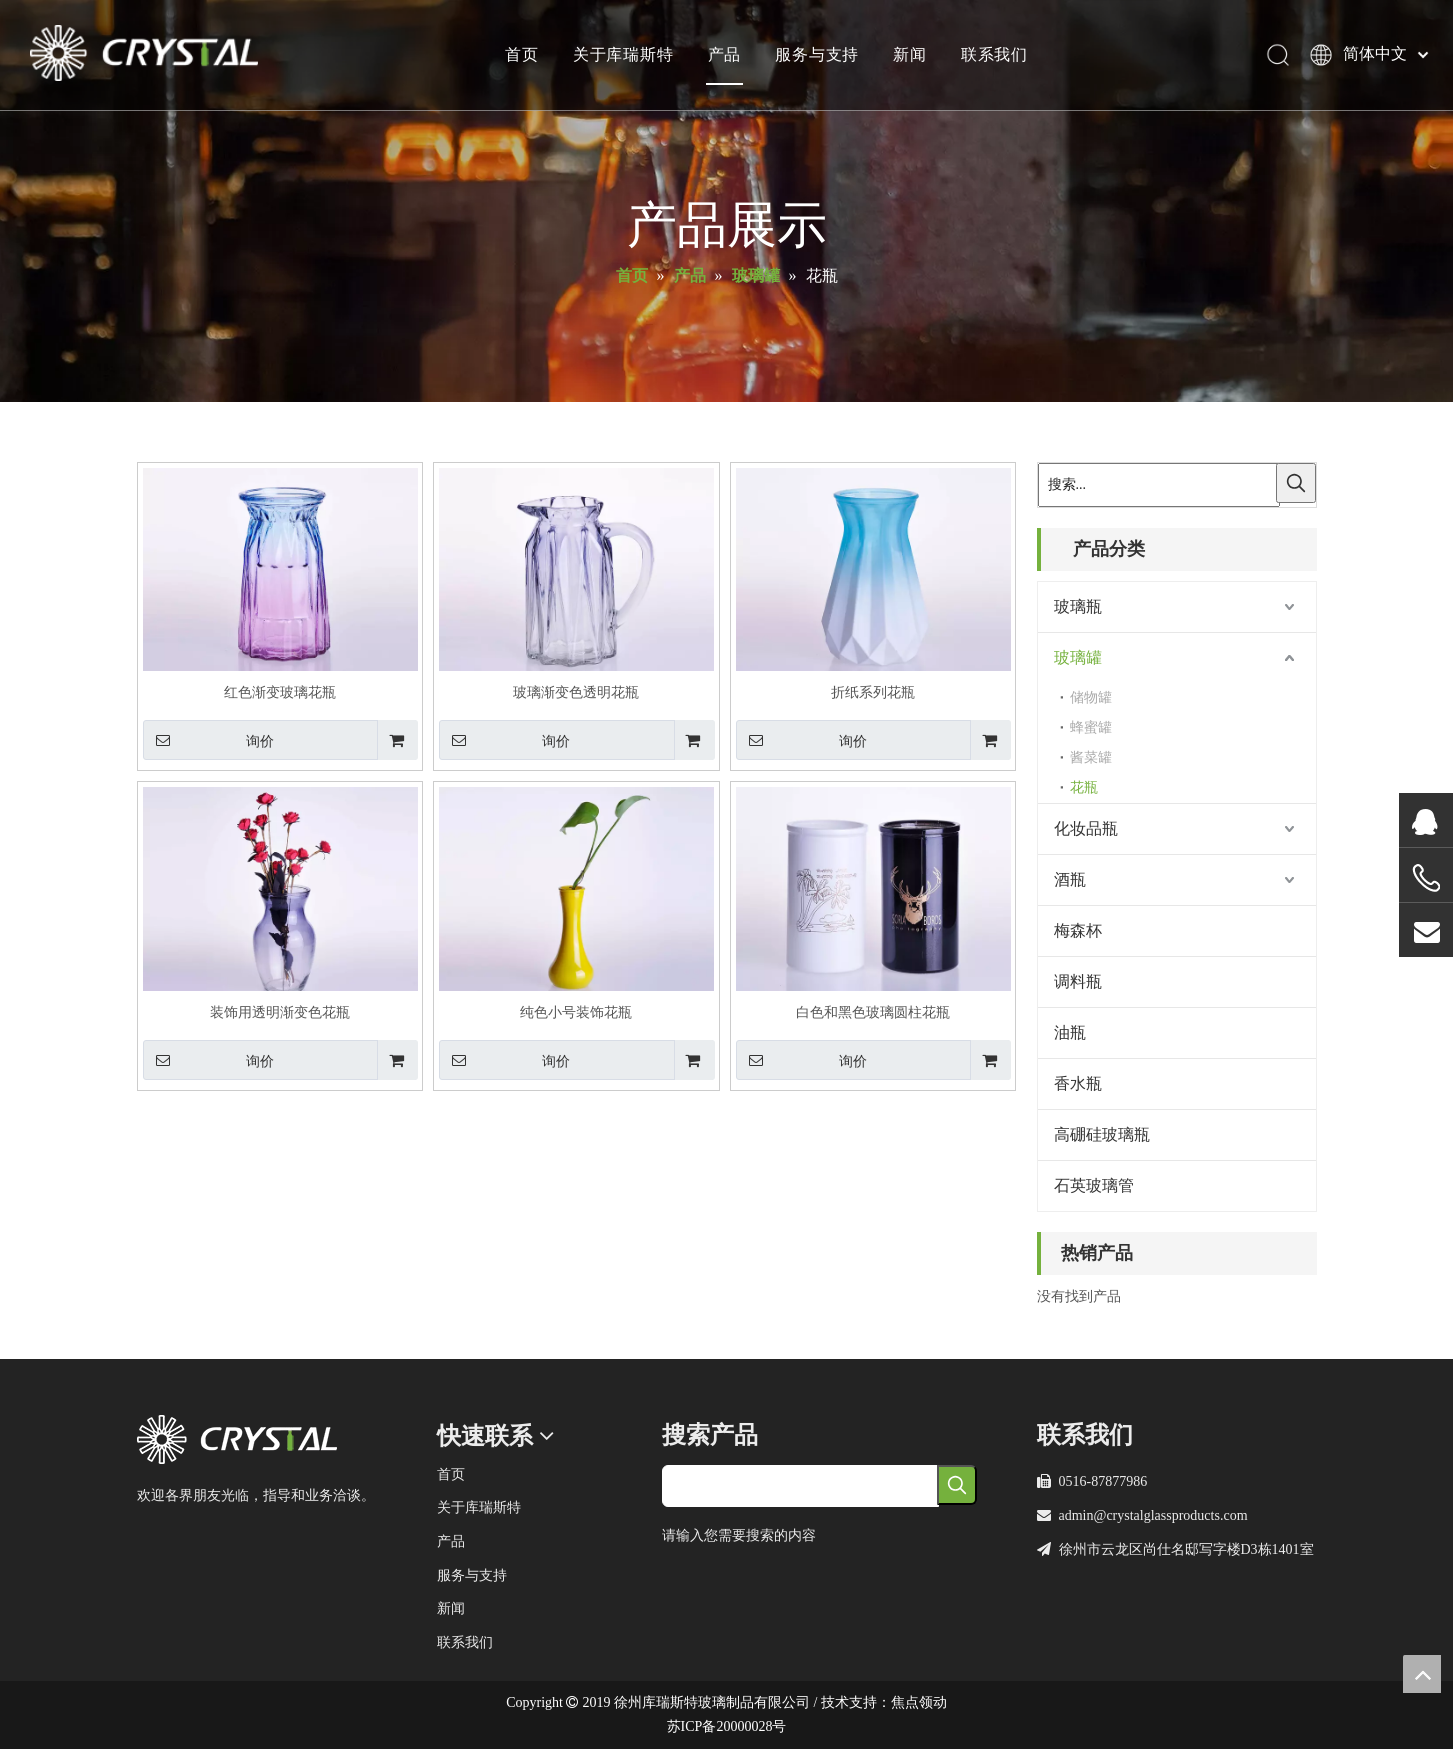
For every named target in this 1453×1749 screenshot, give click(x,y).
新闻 (909, 55)
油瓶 (1070, 1032)
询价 (208, 740)
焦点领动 (919, 1702)
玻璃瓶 (1078, 606)
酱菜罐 (1091, 757)
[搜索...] (1159, 485)
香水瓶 (1078, 1083)
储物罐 (1091, 697)
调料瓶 (1078, 981)
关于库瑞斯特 (622, 55)
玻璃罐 (1078, 657)
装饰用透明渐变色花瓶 (280, 1012)
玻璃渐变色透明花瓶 (576, 692)
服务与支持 (816, 55)
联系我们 (993, 55)
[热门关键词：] (1296, 483)
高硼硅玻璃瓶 (1102, 1134)
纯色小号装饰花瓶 (576, 1012)
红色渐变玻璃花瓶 (280, 692)
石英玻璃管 (1094, 1185)
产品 (724, 55)
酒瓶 (1070, 879)
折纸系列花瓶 (873, 692)
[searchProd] (800, 1486)
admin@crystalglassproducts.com (1153, 1515)
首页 (521, 55)
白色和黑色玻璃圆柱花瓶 (873, 1012)
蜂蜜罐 (1091, 727)
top (1422, 1674)
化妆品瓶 (1086, 828)
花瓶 (1084, 787)
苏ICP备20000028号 (727, 1726)
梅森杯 (1078, 930)
